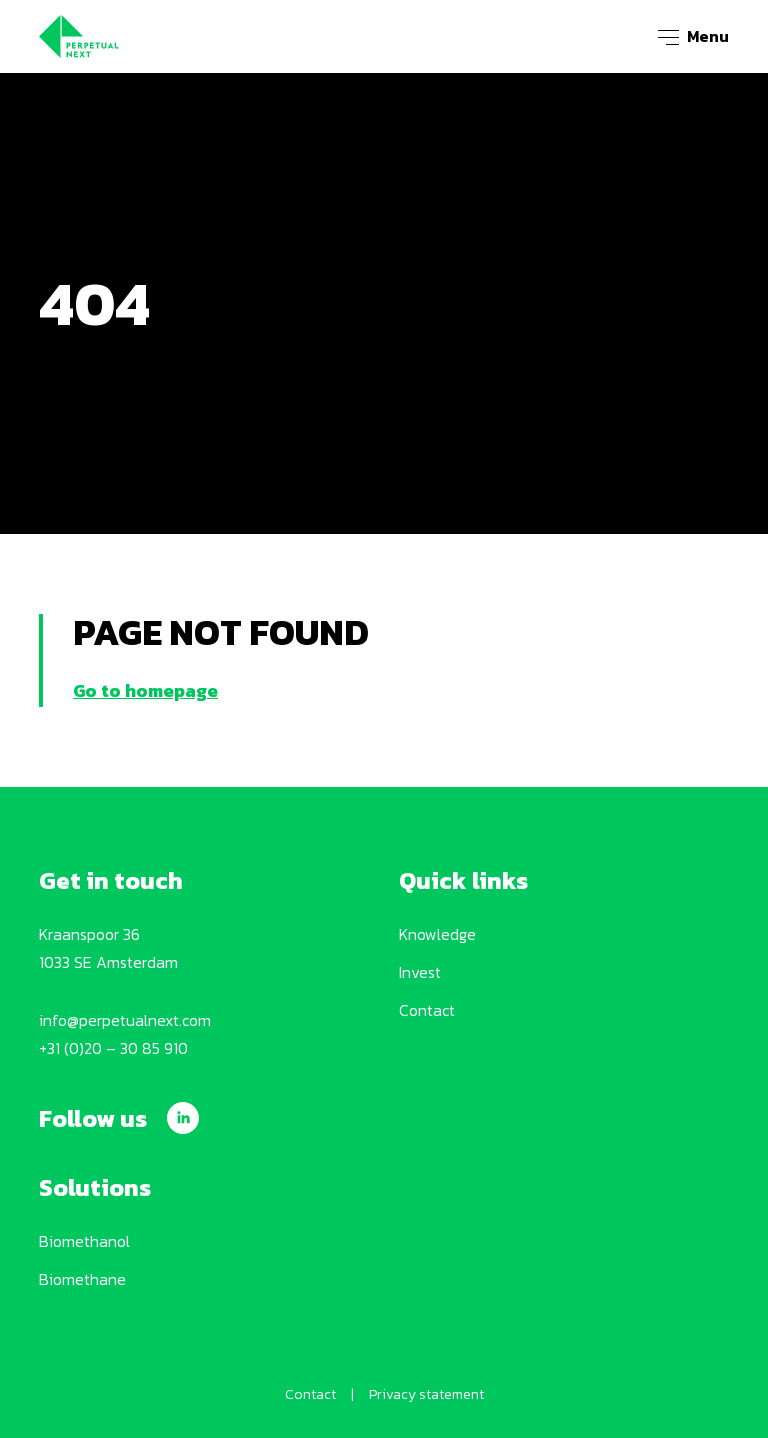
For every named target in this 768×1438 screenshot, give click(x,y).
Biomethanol (84, 1241)
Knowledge (437, 934)
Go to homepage (145, 690)
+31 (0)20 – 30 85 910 (113, 1048)
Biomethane (82, 1279)
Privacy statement (426, 1394)
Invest (420, 972)
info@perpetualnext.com (125, 1020)
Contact (427, 1010)
